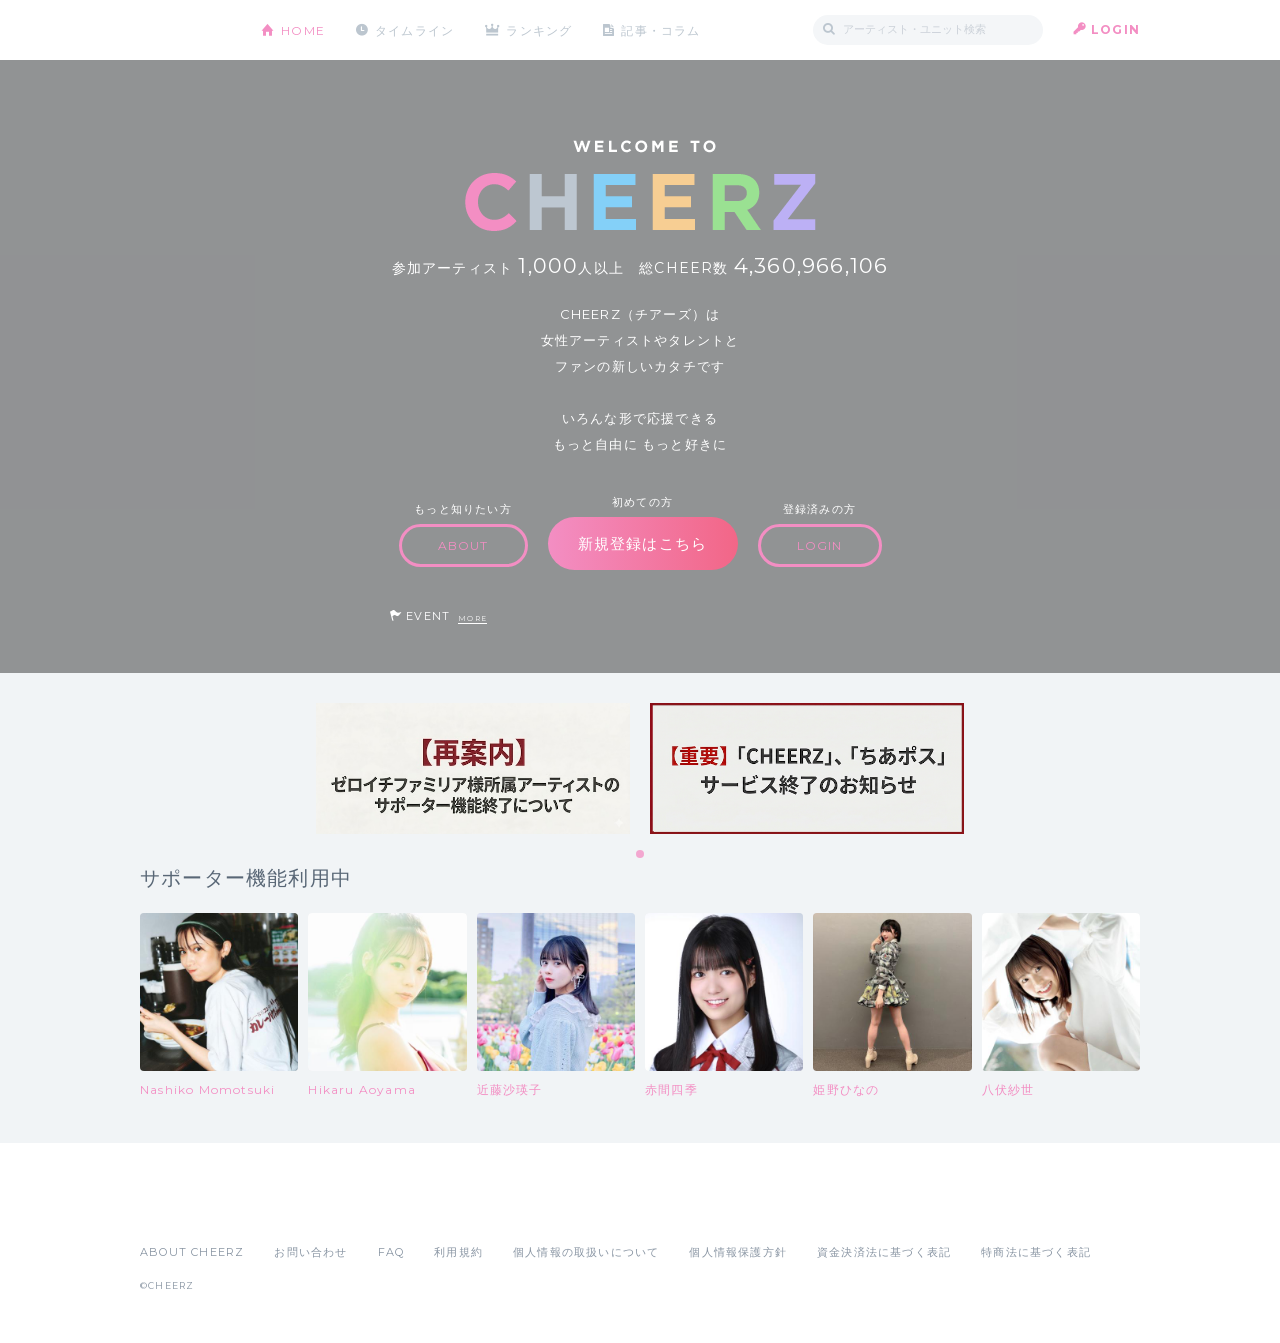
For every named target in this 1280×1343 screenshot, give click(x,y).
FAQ (391, 1252)
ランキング (541, 29)
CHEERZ (185, 30)
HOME (303, 29)
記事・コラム (662, 29)
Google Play (292, 1208)
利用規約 (458, 1252)
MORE (472, 618)
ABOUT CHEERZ (192, 1252)
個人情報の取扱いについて (586, 1252)
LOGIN (1115, 29)
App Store (186, 1208)
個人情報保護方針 (738, 1252)
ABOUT (463, 545)
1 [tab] (641, 855)
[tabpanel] (473, 768)
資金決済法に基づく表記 (884, 1252)
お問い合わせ (310, 1252)
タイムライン (414, 29)
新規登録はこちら (643, 543)
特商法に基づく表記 (1036, 1252)
